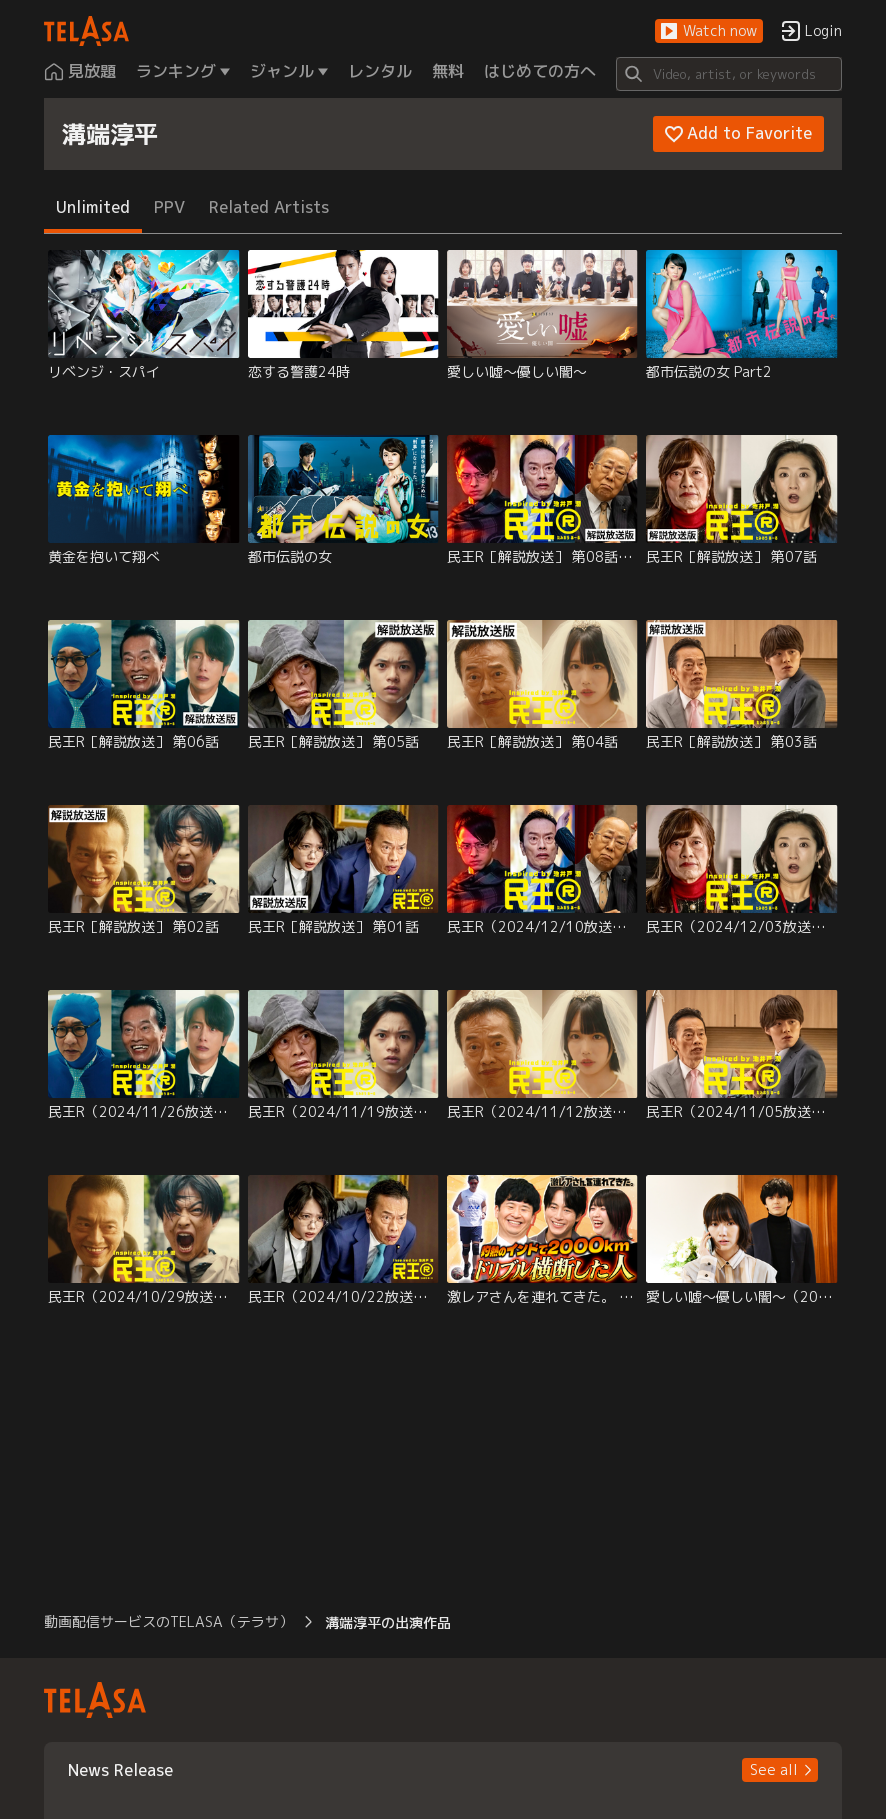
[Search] (728, 74)
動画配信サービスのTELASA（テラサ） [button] (168, 1621)
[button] (709, 31)
